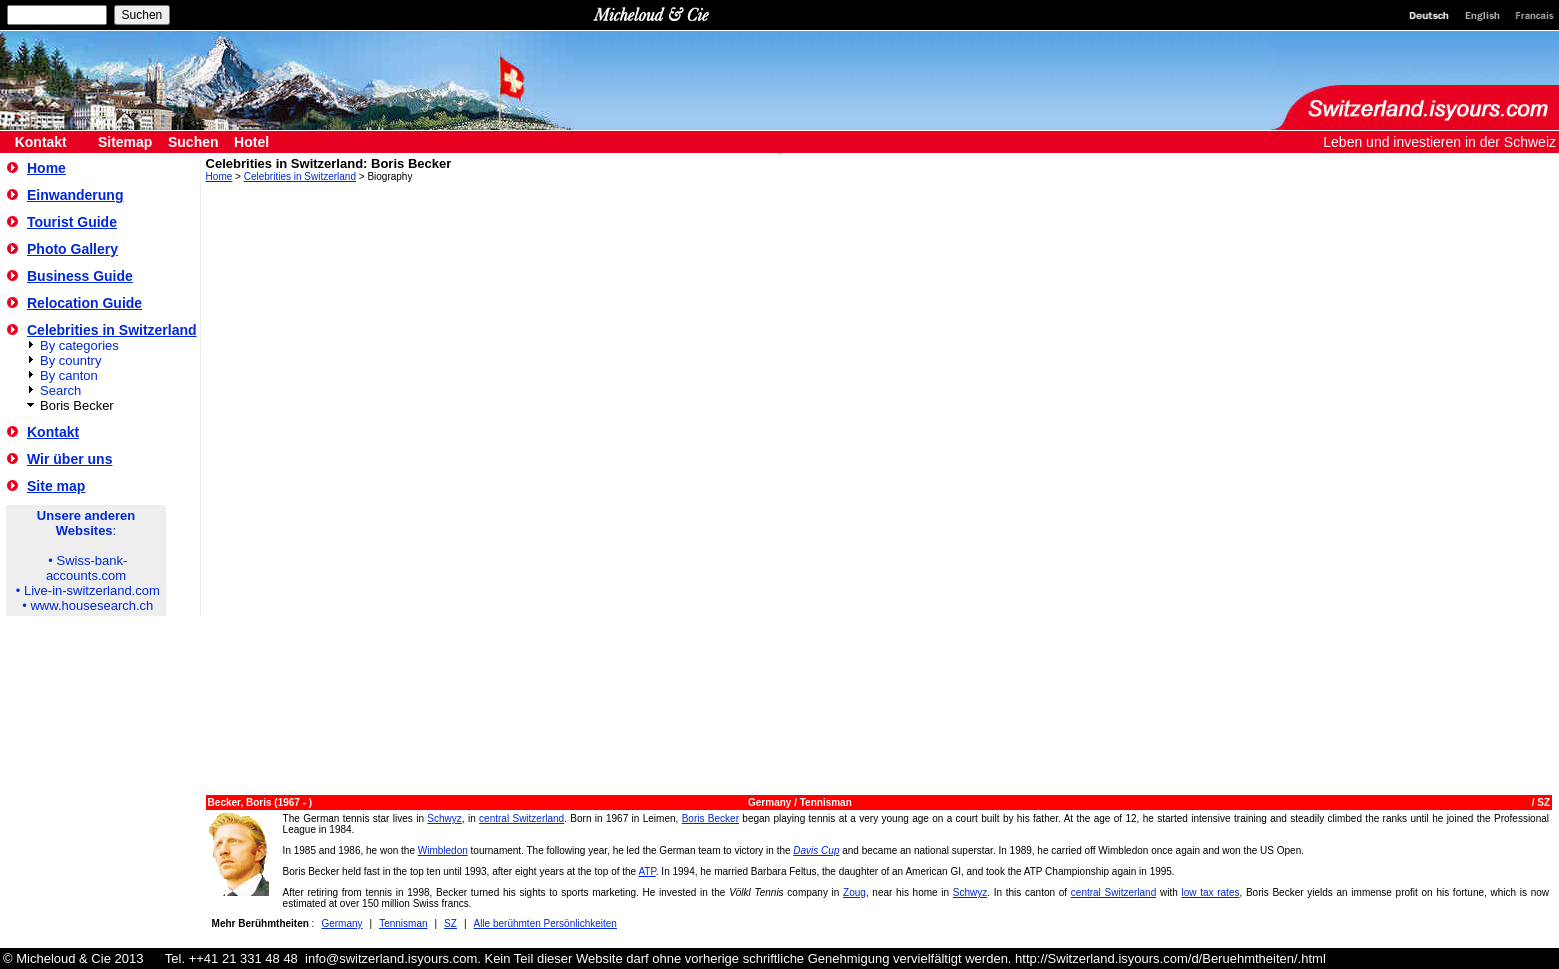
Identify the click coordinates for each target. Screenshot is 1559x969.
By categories (79, 345)
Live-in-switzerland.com (92, 590)
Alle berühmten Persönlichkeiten (545, 923)
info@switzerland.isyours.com (391, 958)
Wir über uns (69, 459)
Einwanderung (75, 195)
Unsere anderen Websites (86, 523)
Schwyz (444, 818)
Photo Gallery (72, 249)
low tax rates (1210, 892)
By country (70, 360)
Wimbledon (443, 850)
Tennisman (826, 802)
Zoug (854, 892)
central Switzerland (521, 818)
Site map (56, 486)
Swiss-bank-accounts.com (86, 568)
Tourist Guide (72, 222)
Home (46, 168)
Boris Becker (710, 818)
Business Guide (80, 276)
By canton (69, 375)
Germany (771, 802)
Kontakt (53, 432)
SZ (1543, 802)
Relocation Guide (84, 303)
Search (60, 390)
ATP (646, 871)
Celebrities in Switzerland (112, 330)
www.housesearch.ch (91, 605)
